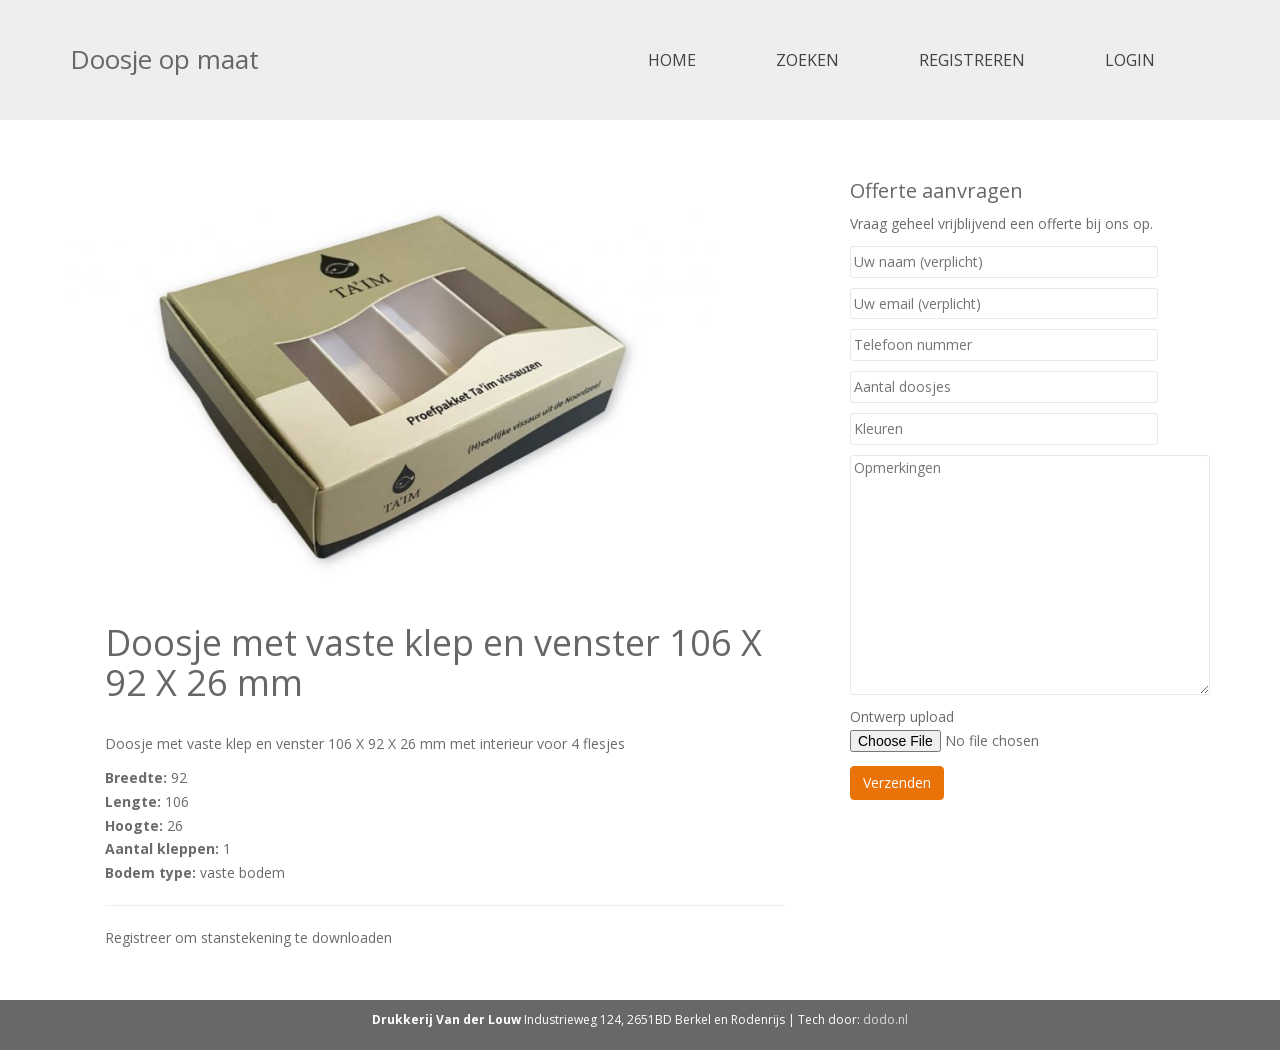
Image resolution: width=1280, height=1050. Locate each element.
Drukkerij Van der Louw (446, 1019)
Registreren (972, 60)
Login (1130, 60)
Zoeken (807, 60)
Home (672, 60)
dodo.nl (885, 1019)
